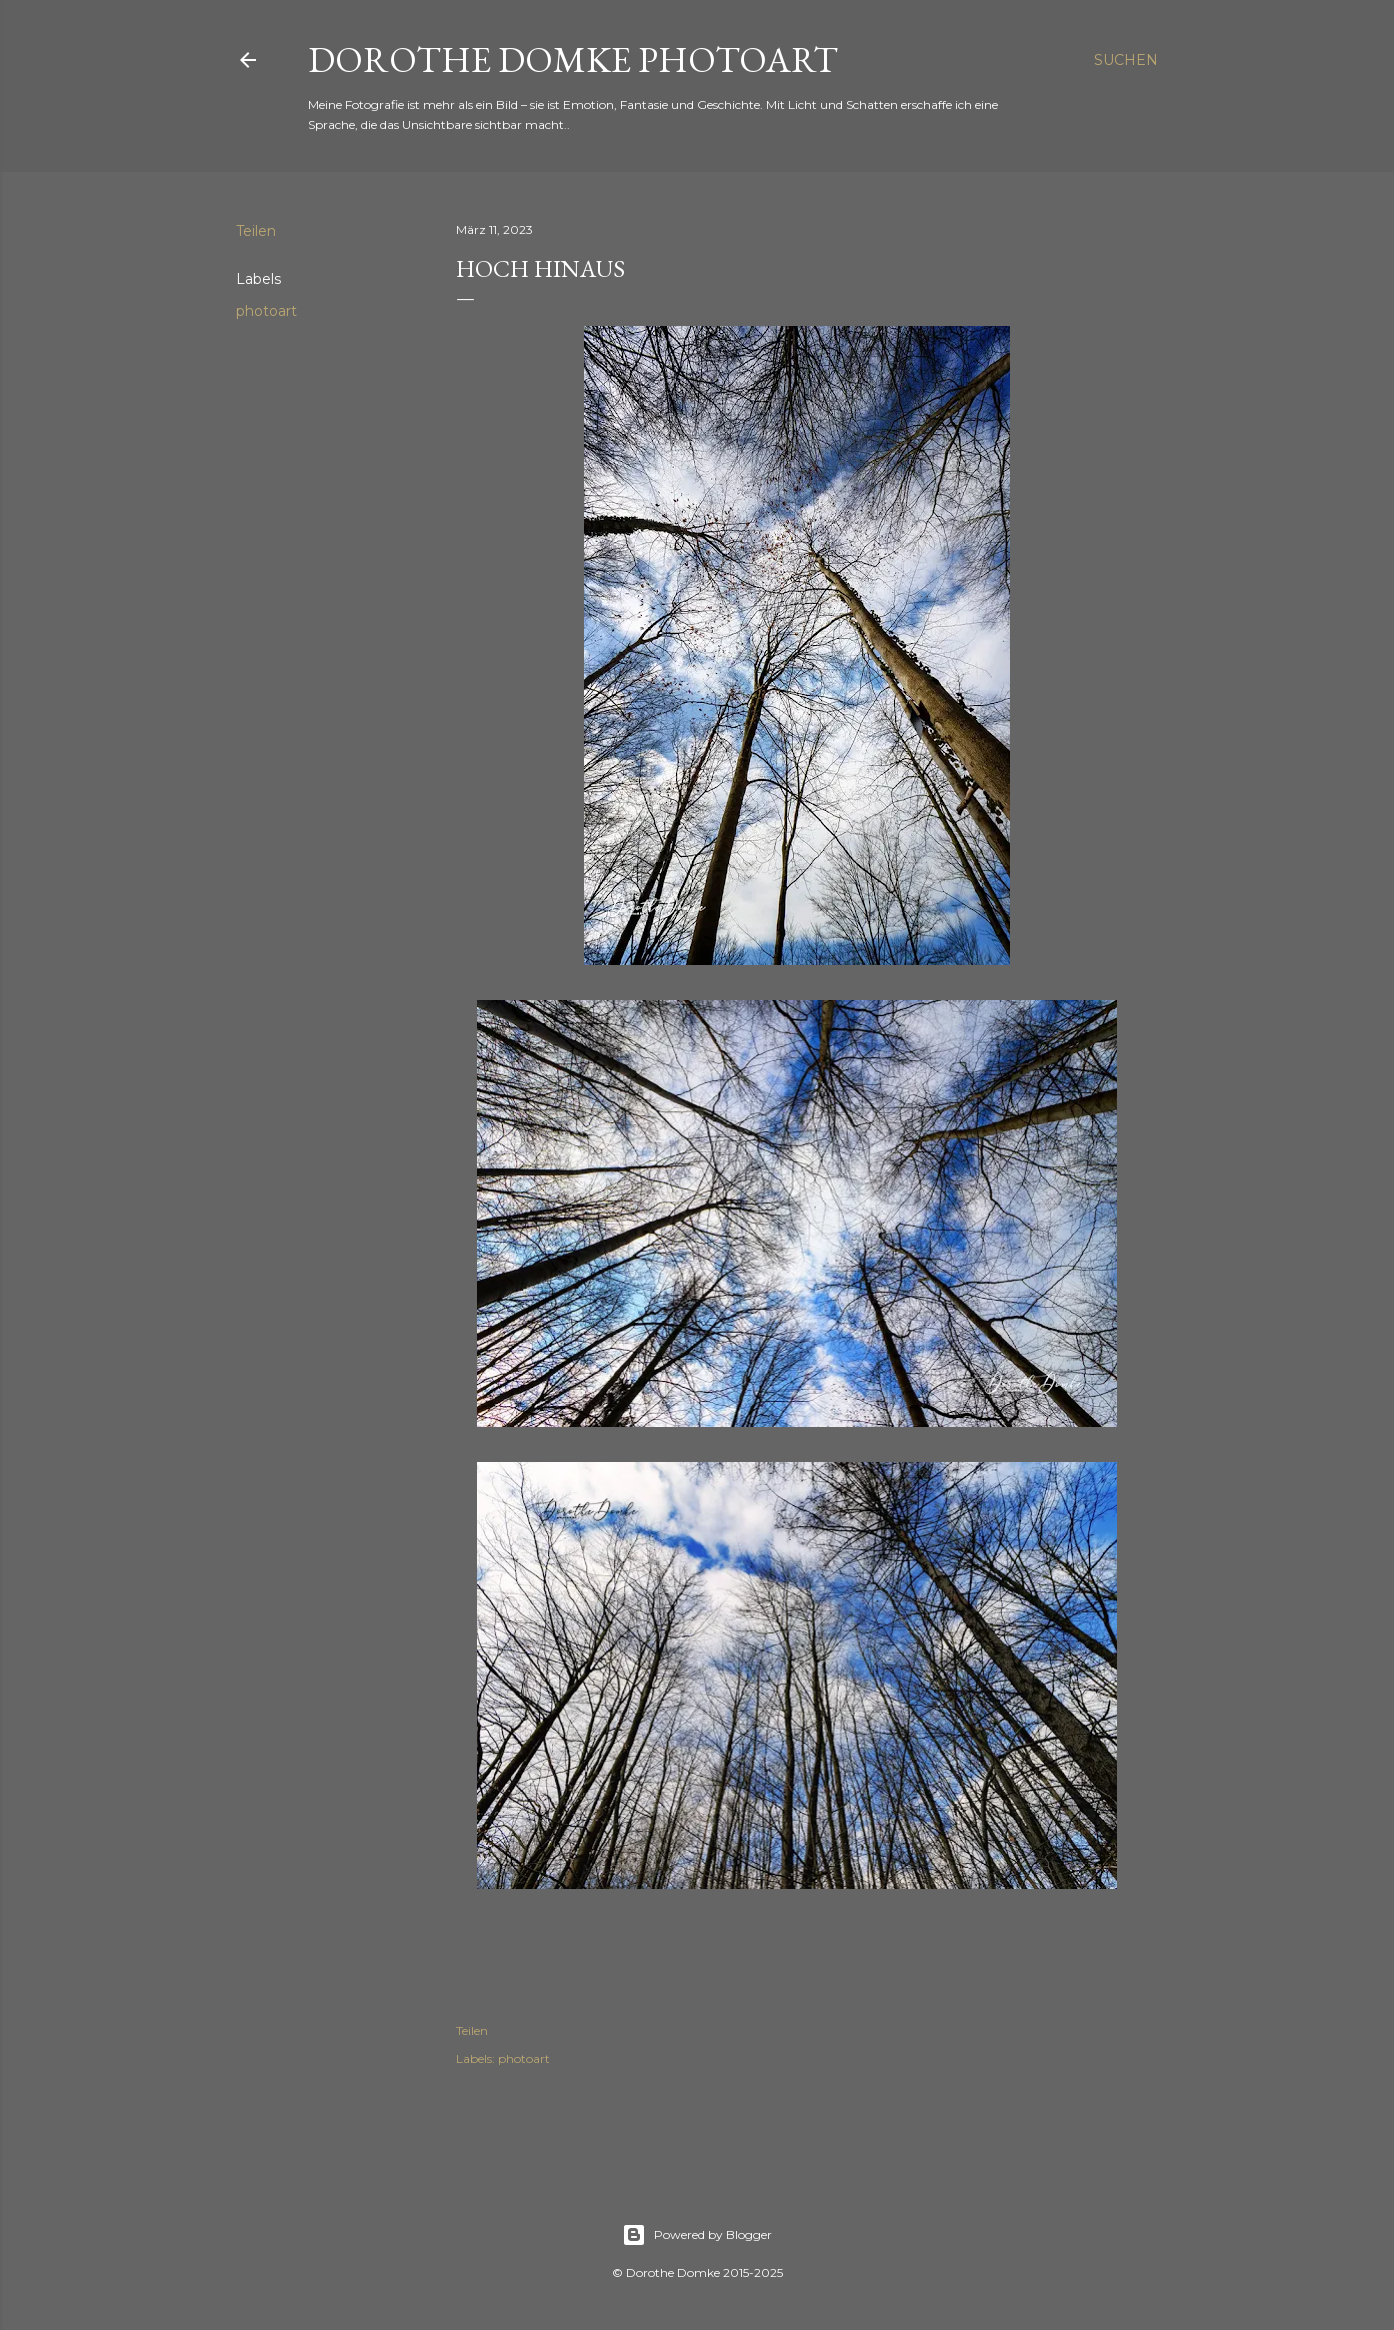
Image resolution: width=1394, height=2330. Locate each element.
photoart (266, 311)
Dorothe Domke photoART (573, 59)
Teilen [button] (256, 231)
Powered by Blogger (697, 2235)
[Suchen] (1126, 60)
